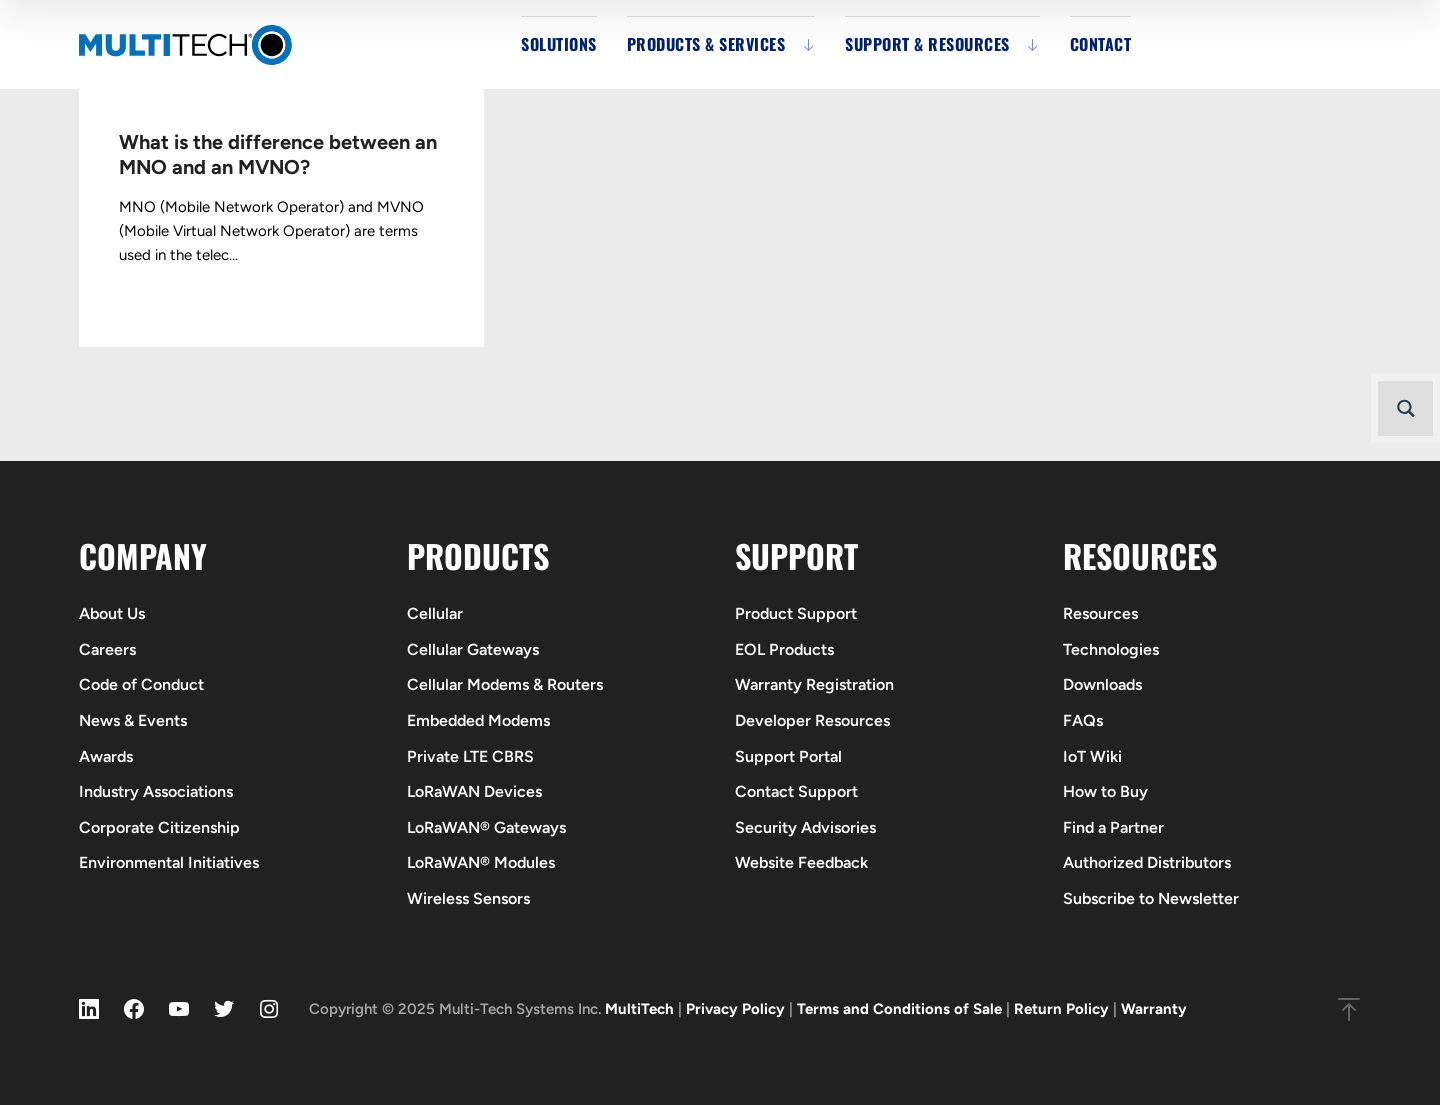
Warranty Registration (814, 684)
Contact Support (796, 791)
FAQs (1083, 720)
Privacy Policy (735, 1009)
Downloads (1102, 684)
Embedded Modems (478, 720)
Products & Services (706, 44)
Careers (107, 649)
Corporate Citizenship (159, 827)
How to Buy (1105, 791)
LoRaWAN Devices (474, 791)
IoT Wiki (1092, 756)
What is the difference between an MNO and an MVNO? (278, 154)
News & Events (133, 720)
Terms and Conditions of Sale (899, 1009)
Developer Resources (812, 720)
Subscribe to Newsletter (1151, 898)
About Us (112, 613)
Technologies (1111, 649)
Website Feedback (801, 862)
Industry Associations (156, 791)
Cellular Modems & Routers (505, 684)
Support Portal (788, 756)
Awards (106, 756)
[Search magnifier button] (1405, 408)
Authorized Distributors (1147, 862)
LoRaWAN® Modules (481, 862)
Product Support (796, 613)
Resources (1100, 613)
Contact (1101, 44)
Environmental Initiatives (169, 862)
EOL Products (784, 649)
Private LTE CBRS (470, 756)
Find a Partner (1113, 827)
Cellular (435, 613)
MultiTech (639, 1009)
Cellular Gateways (473, 649)
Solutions (559, 44)
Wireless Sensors (468, 898)
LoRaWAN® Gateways (486, 827)
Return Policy (1061, 1009)
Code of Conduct (141, 684)
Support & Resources (927, 44)
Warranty (1154, 1009)
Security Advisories (805, 827)
